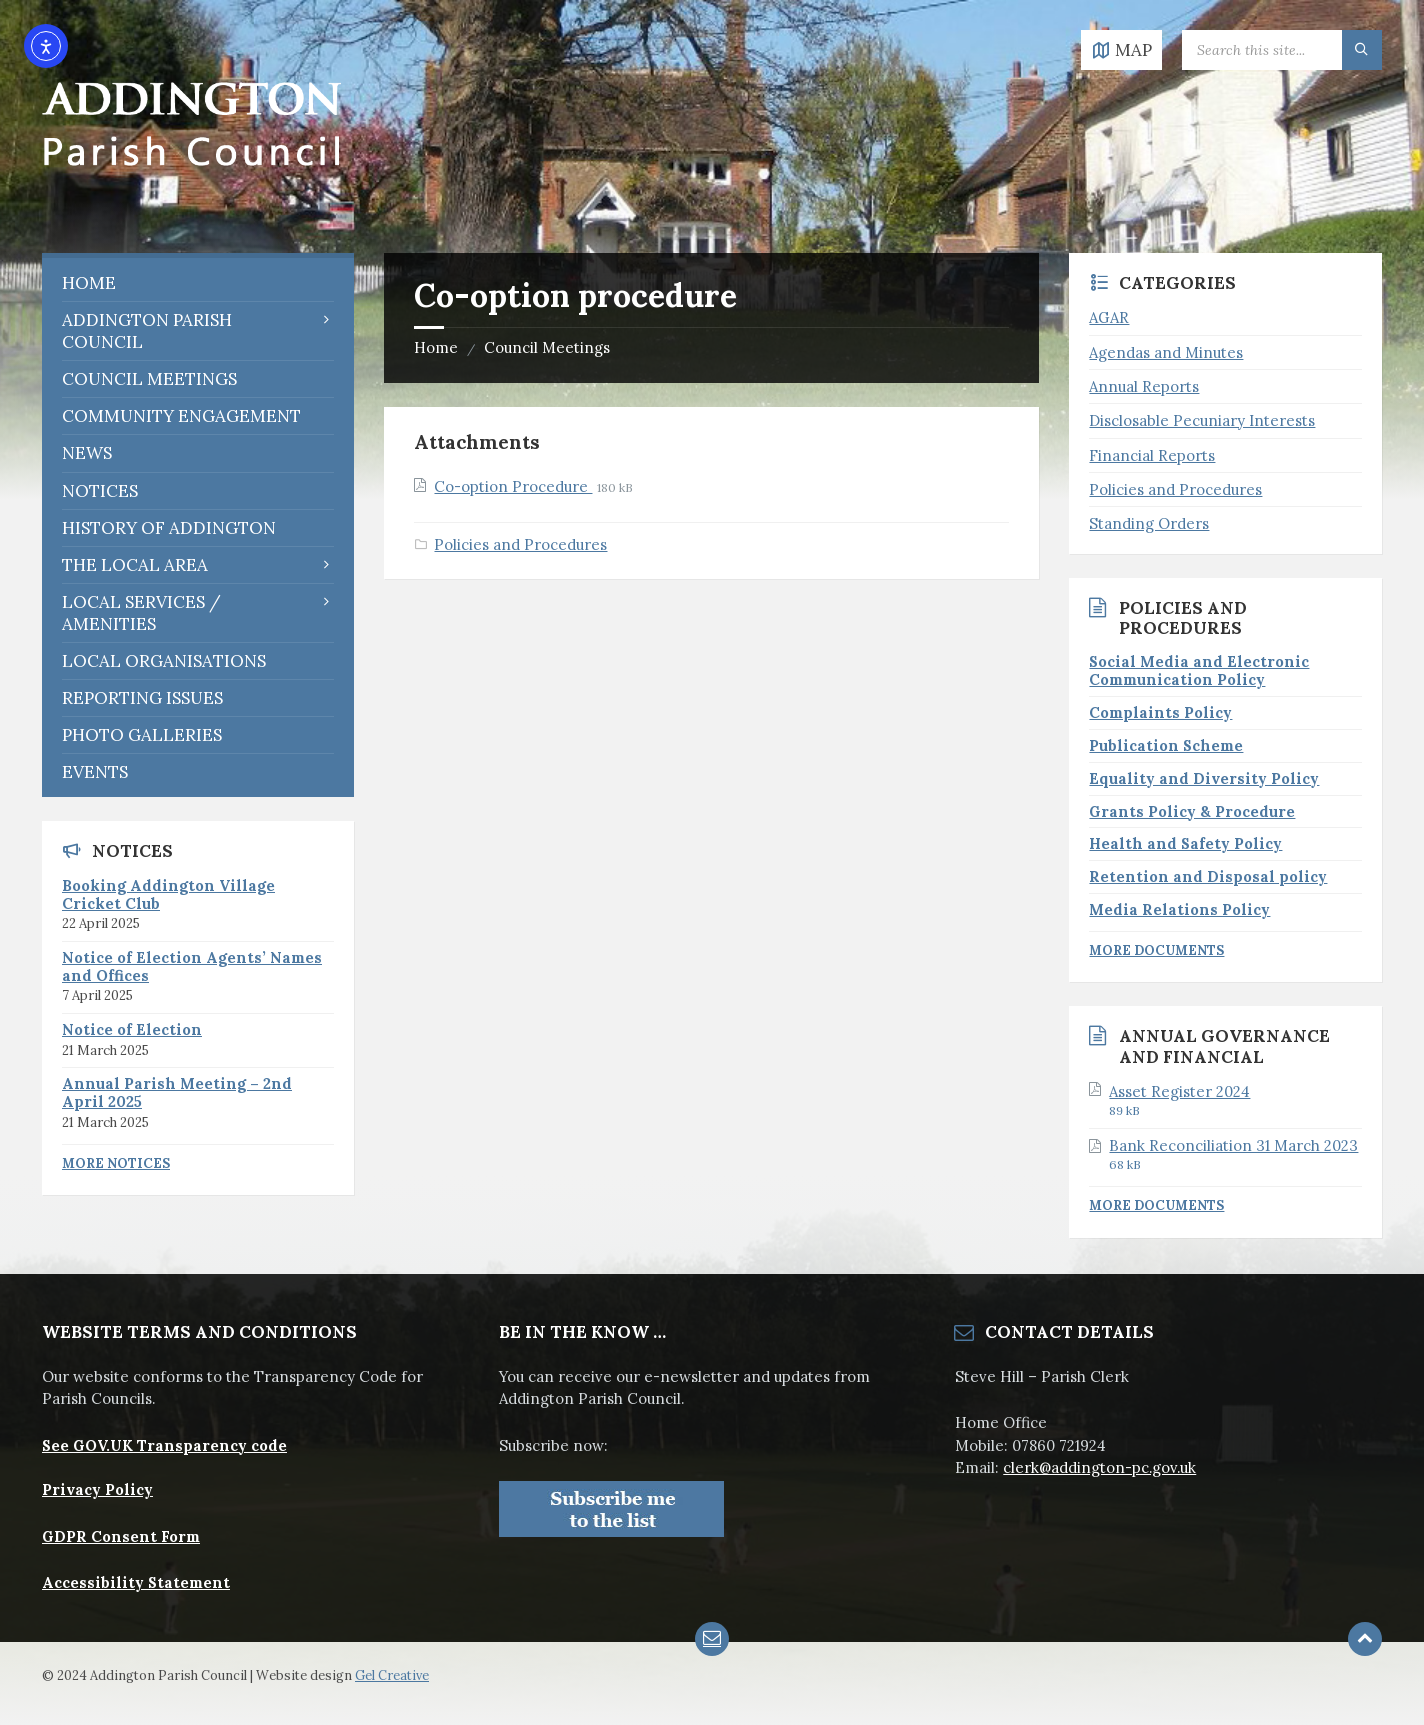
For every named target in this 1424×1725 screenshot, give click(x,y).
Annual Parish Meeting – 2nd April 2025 (177, 1092)
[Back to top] (1365, 1639)
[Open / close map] (1121, 50)
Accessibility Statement (136, 1582)
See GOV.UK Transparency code (164, 1445)
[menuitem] (198, 283)
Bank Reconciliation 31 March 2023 (1233, 1145)
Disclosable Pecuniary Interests (1202, 420)
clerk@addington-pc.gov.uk (1099, 1467)
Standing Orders (1149, 523)
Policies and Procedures (520, 544)
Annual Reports (1144, 386)
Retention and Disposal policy (1208, 876)
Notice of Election (132, 1029)
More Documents (1156, 950)
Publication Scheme (1166, 745)
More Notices (116, 1163)
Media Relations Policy (1179, 909)
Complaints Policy (1160, 712)
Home (436, 347)
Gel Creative (392, 1675)
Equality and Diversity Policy (1204, 778)
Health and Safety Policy (1185, 843)
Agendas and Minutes (1166, 352)
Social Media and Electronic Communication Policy (1199, 670)
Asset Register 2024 (1179, 1091)
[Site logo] (192, 212)
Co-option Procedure (513, 486)
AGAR (1109, 317)
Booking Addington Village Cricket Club (168, 894)
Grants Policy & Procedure (1192, 811)
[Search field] (1282, 50)
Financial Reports (1152, 455)
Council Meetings (547, 347)
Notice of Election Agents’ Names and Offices (192, 966)
